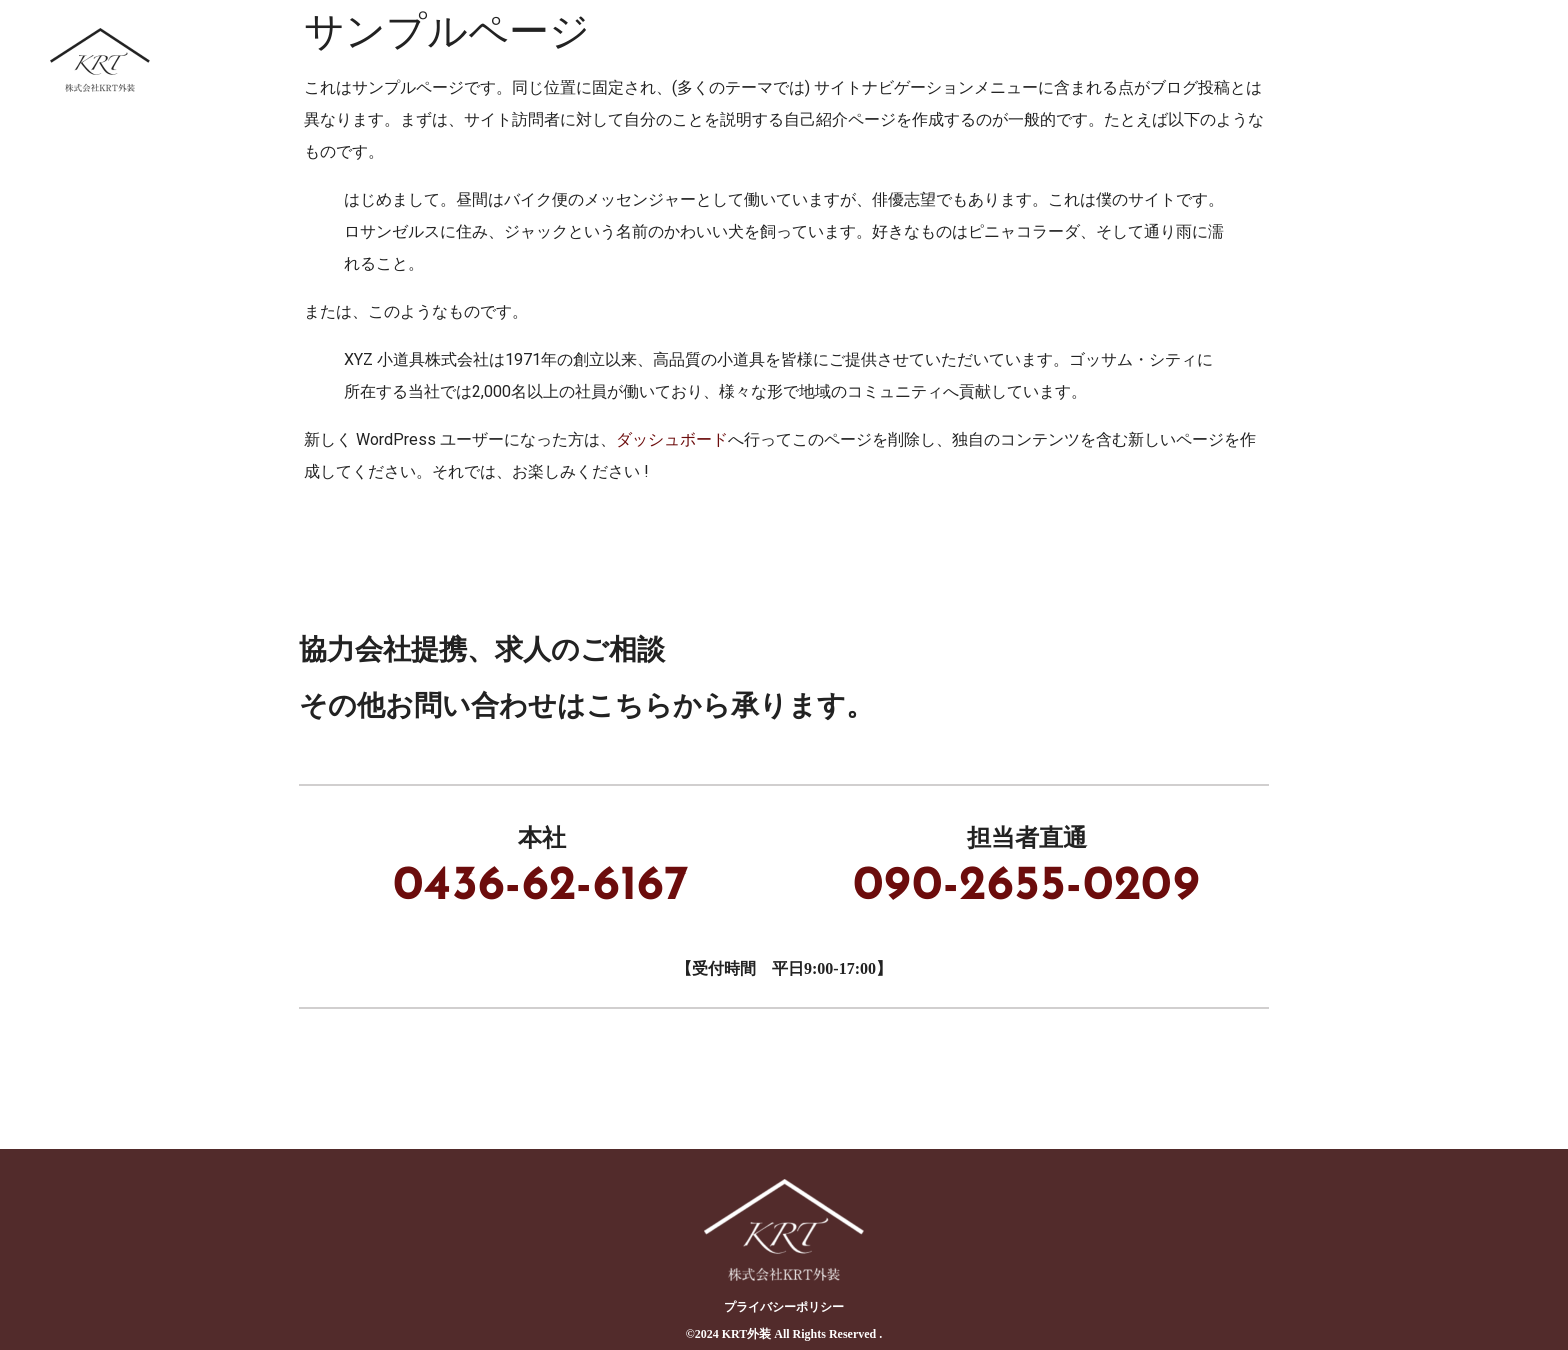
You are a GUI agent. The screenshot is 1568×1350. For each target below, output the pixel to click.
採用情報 (1254, 59)
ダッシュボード (672, 439)
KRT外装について (817, 59)
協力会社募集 (1114, 59)
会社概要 (1486, 59)
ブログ (1370, 59)
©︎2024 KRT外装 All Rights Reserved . (784, 1334)
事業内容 (974, 59)
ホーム (668, 59)
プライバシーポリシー (784, 1307)
